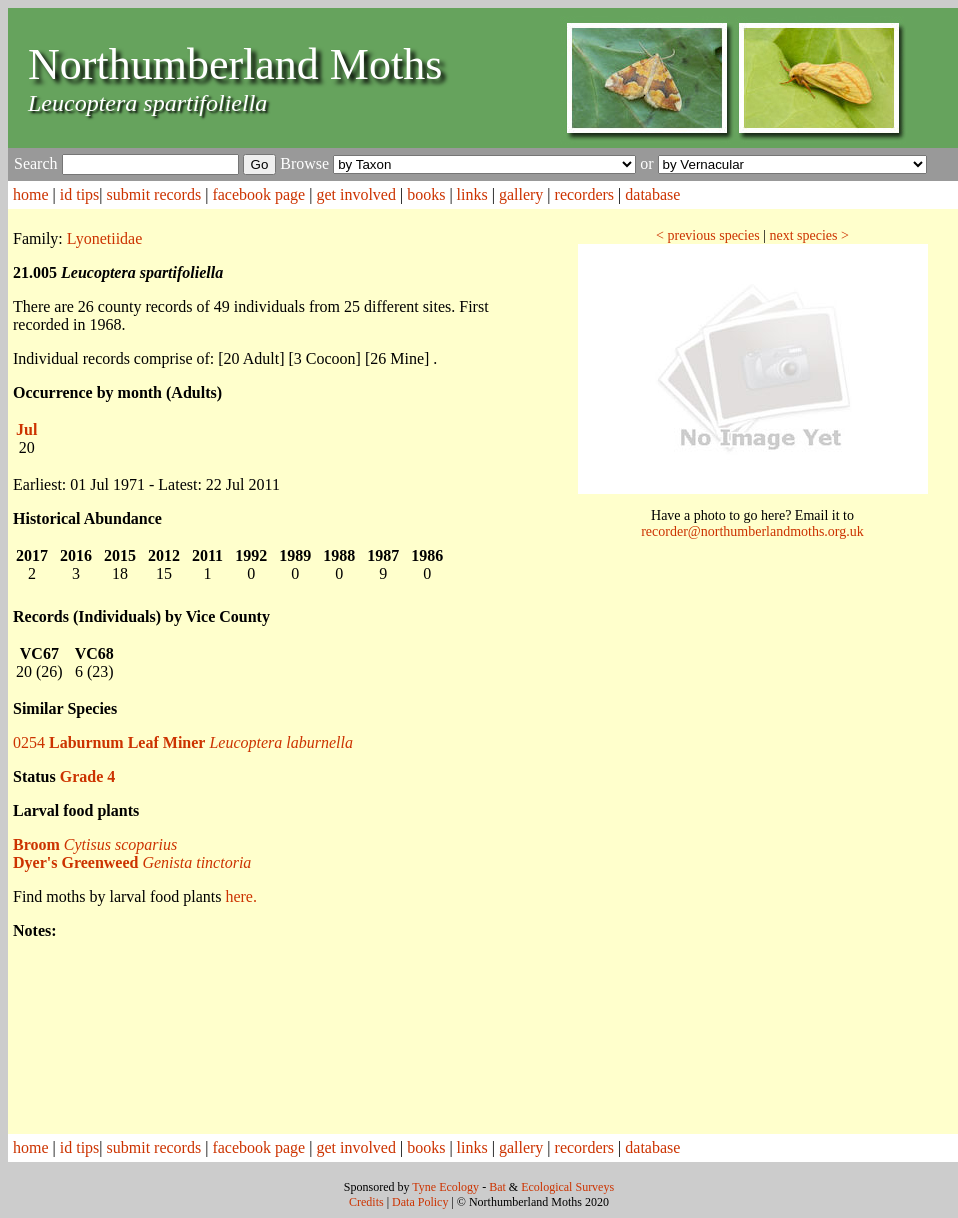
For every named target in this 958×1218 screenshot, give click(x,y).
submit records (154, 194)
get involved (356, 194)
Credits (366, 1202)
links (472, 194)
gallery (521, 194)
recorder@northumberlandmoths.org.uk (752, 531)
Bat (497, 1187)
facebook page (258, 194)
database (652, 194)
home (31, 194)
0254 (183, 742)
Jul (26, 429)
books (426, 194)
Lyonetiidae (105, 238)
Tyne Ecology (445, 1187)
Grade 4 (88, 776)
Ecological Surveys (567, 1187)
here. (241, 896)
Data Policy (420, 1202)
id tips (80, 194)
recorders (585, 194)
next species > (808, 235)
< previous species (708, 235)
